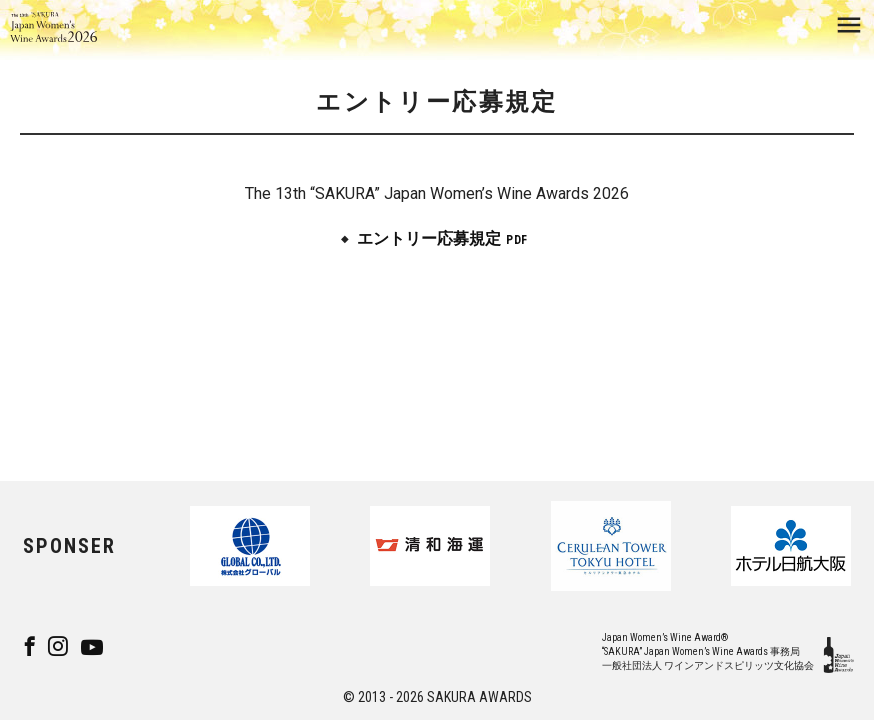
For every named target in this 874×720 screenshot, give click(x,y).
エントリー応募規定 (429, 238)
